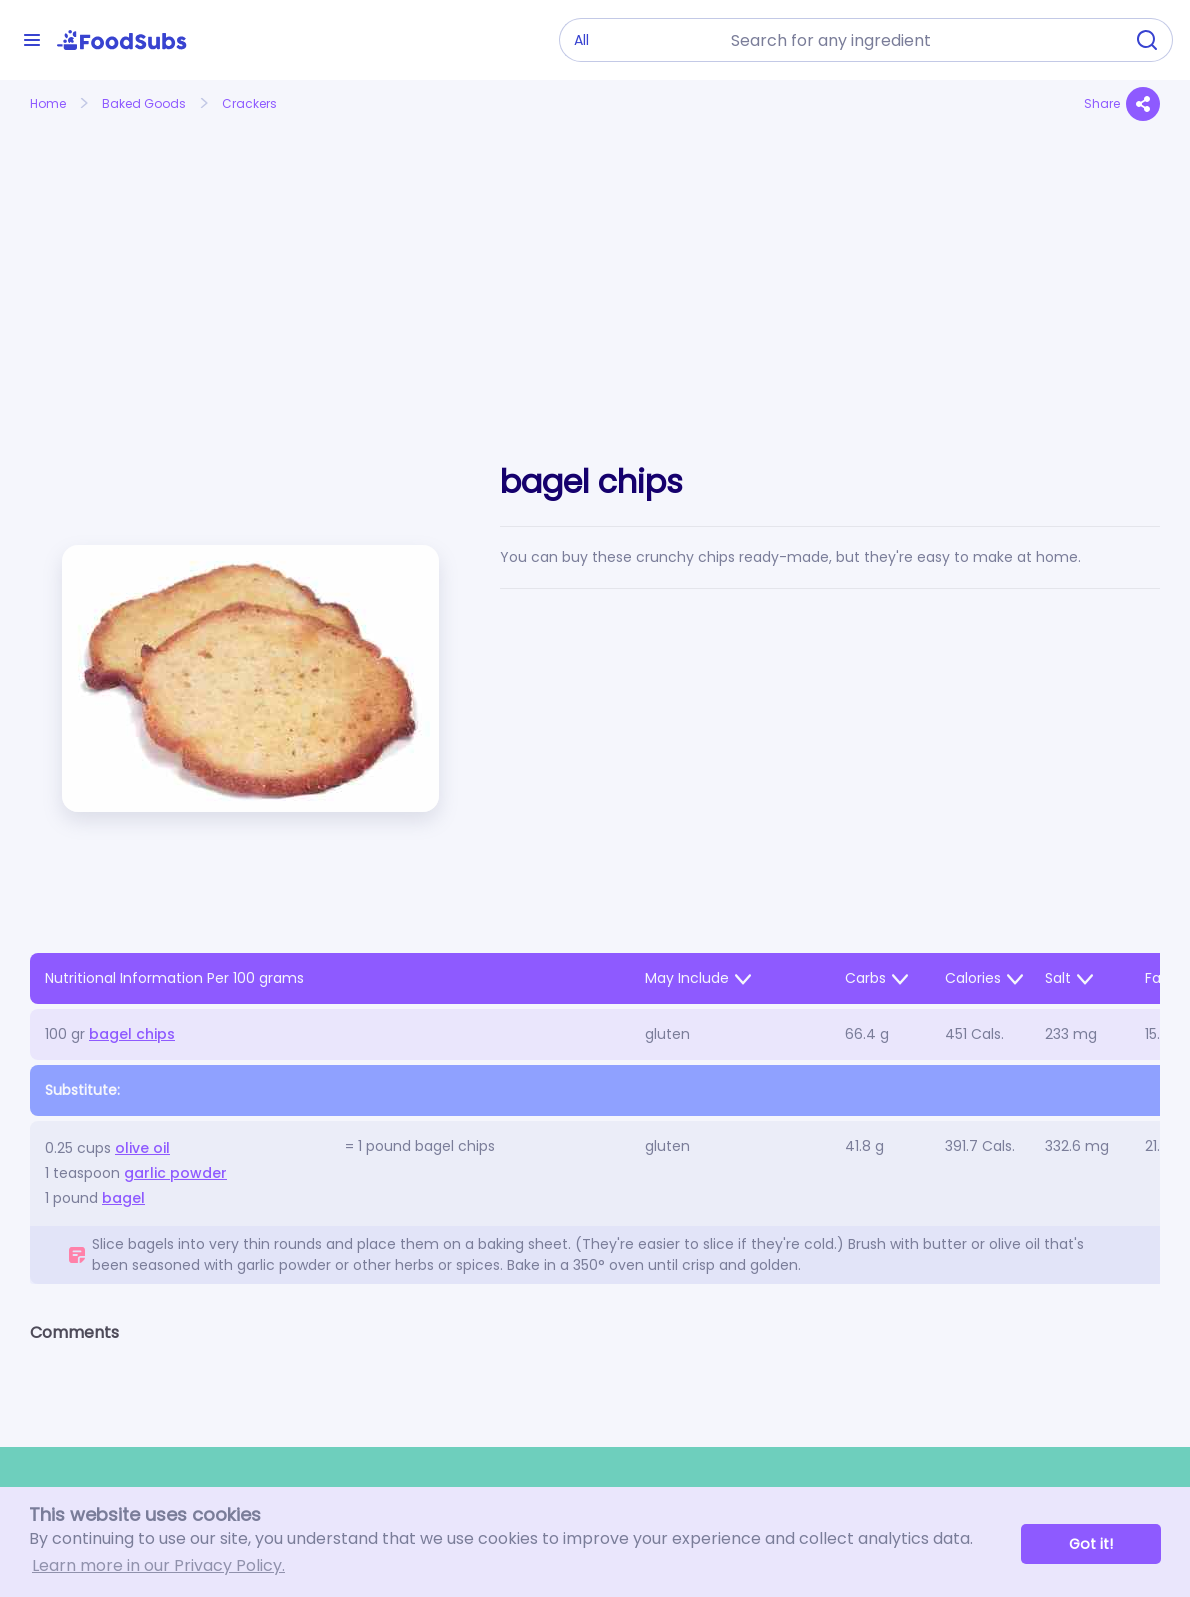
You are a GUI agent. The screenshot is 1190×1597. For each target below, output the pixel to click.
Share (1122, 104)
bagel (123, 1198)
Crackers (249, 103)
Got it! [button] (1091, 1544)
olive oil (142, 1148)
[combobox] (921, 40)
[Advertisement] (208, 268)
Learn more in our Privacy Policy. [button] (158, 1565)
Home (48, 103)
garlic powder (175, 1173)
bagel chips (132, 1034)
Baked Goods (144, 103)
